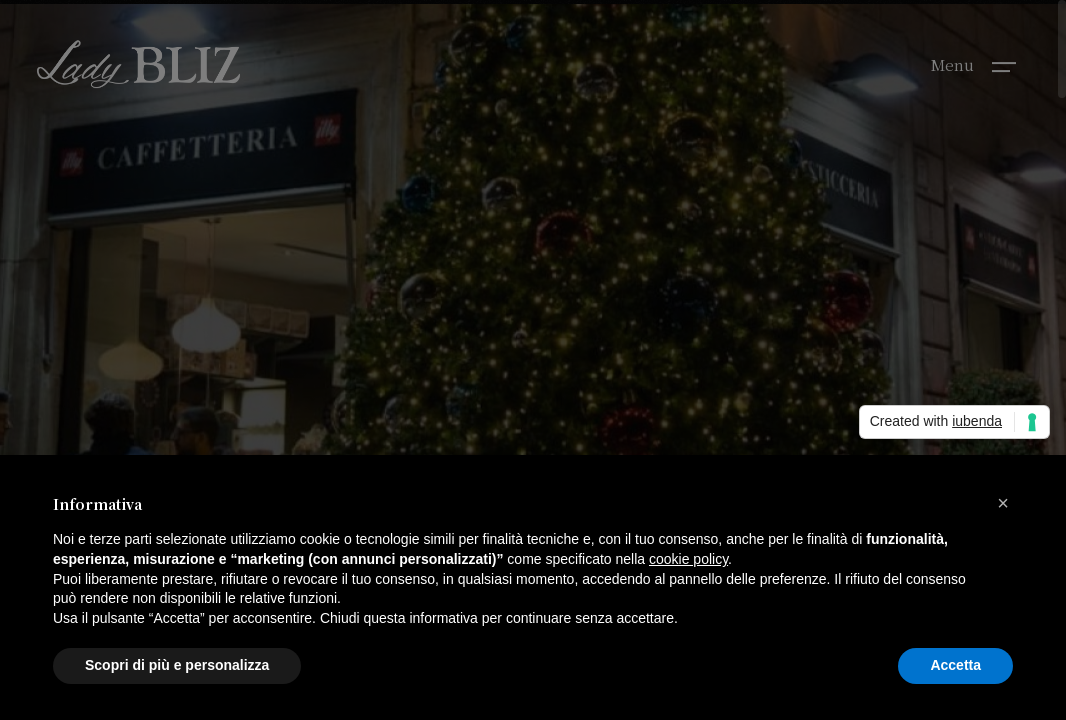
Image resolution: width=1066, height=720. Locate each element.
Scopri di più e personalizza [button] (177, 665)
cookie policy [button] (688, 559)
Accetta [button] (955, 665)
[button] (1003, 503)
